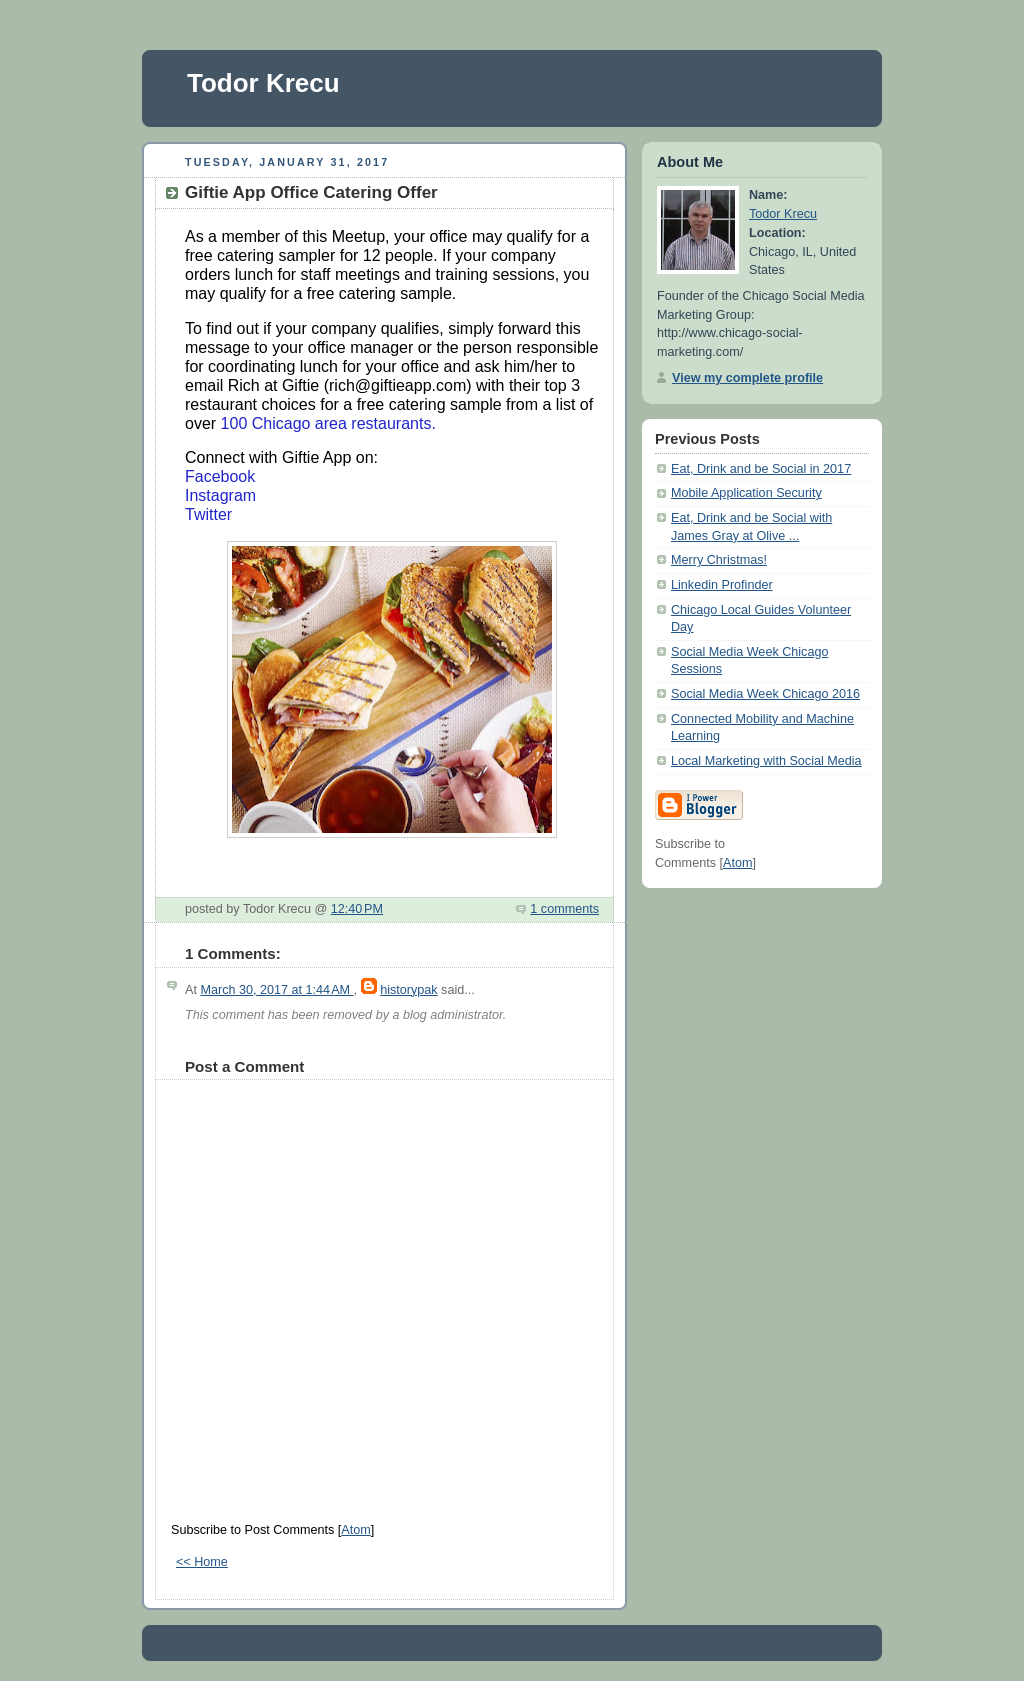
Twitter (208, 514)
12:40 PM (357, 909)
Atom (355, 1530)
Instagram (220, 495)
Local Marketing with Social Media (766, 761)
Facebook (220, 476)
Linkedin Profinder (722, 585)
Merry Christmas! (719, 560)
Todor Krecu (263, 83)
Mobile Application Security (746, 493)
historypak (408, 990)
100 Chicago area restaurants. (328, 423)
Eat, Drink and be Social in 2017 (761, 469)
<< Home (202, 1562)
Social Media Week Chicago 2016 (765, 694)
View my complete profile (747, 378)
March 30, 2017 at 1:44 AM (276, 990)
